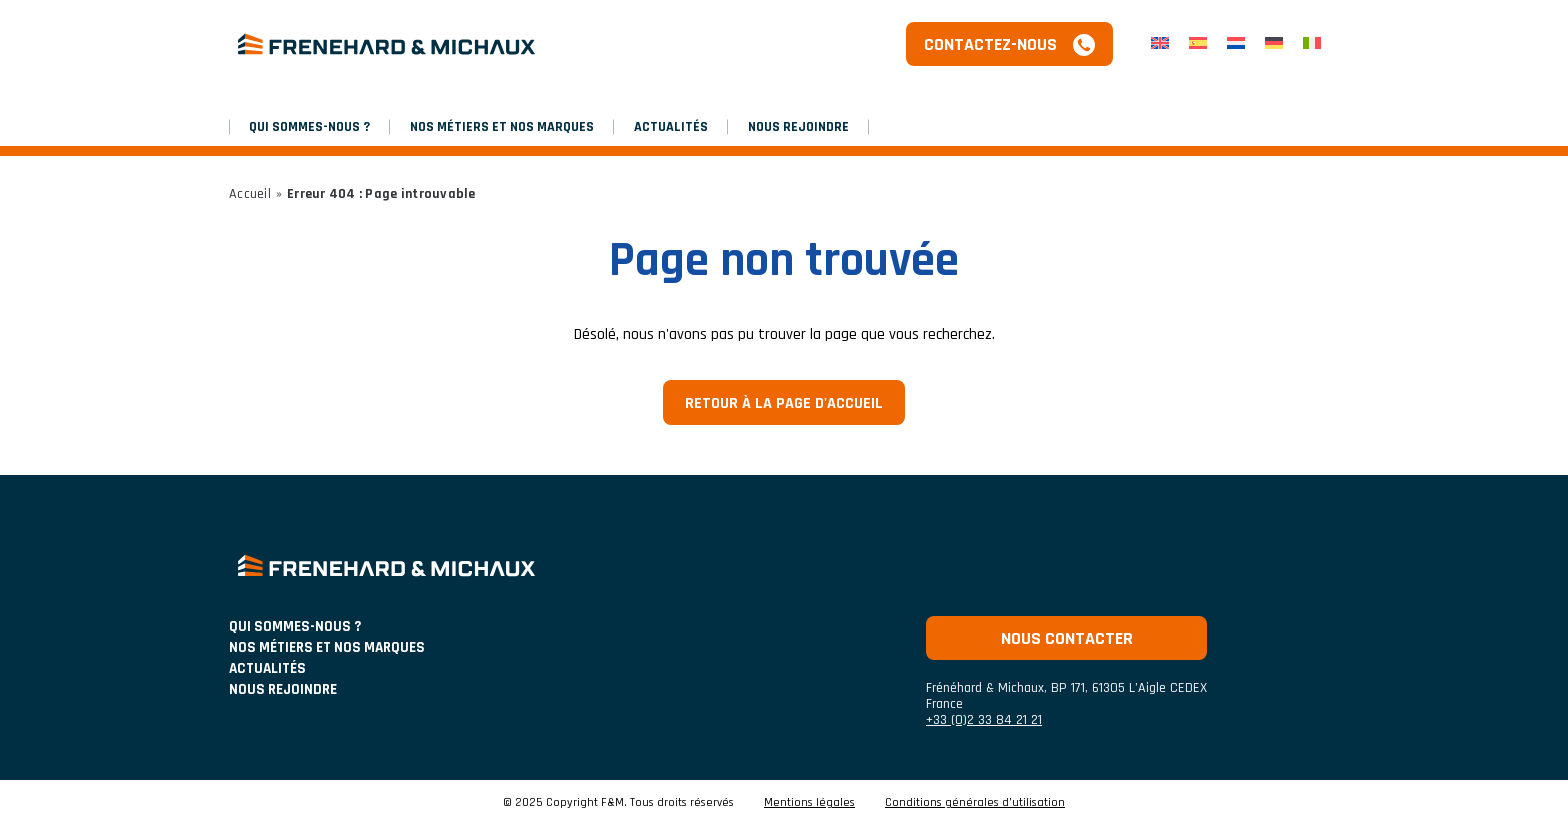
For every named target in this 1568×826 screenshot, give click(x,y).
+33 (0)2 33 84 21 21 (984, 720)
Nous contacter (1067, 638)
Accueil (250, 194)
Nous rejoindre (798, 127)
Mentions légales (809, 803)
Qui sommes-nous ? (309, 127)
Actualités (671, 127)
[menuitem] (1160, 44)
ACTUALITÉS (267, 668)
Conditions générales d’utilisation (975, 803)
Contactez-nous (990, 44)
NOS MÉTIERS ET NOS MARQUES (502, 127)
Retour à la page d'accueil (784, 403)
